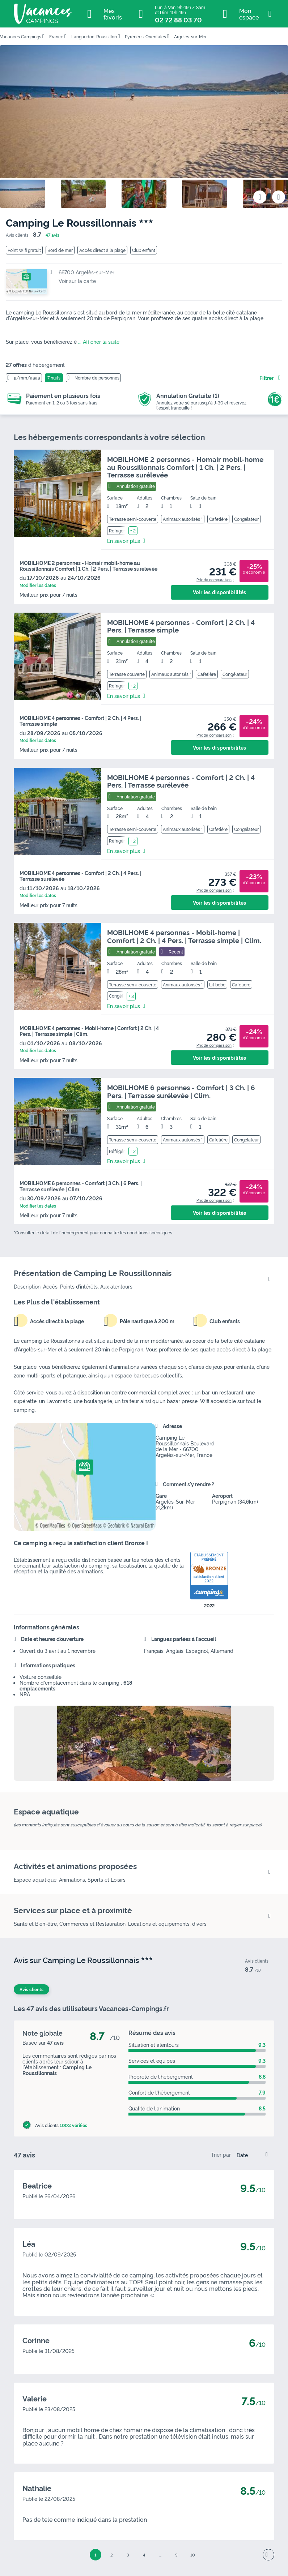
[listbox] (254, 2154)
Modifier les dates (38, 585)
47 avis (52, 235)
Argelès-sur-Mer (190, 36)
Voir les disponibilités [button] (219, 591)
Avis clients (31, 1989)
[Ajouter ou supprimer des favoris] (259, 196)
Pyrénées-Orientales (145, 36)
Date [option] (242, 2154)
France (56, 36)
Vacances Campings (20, 36)
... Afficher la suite (98, 341)
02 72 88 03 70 (178, 19)
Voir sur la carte (77, 280)
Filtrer (266, 377)
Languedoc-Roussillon (94, 36)
